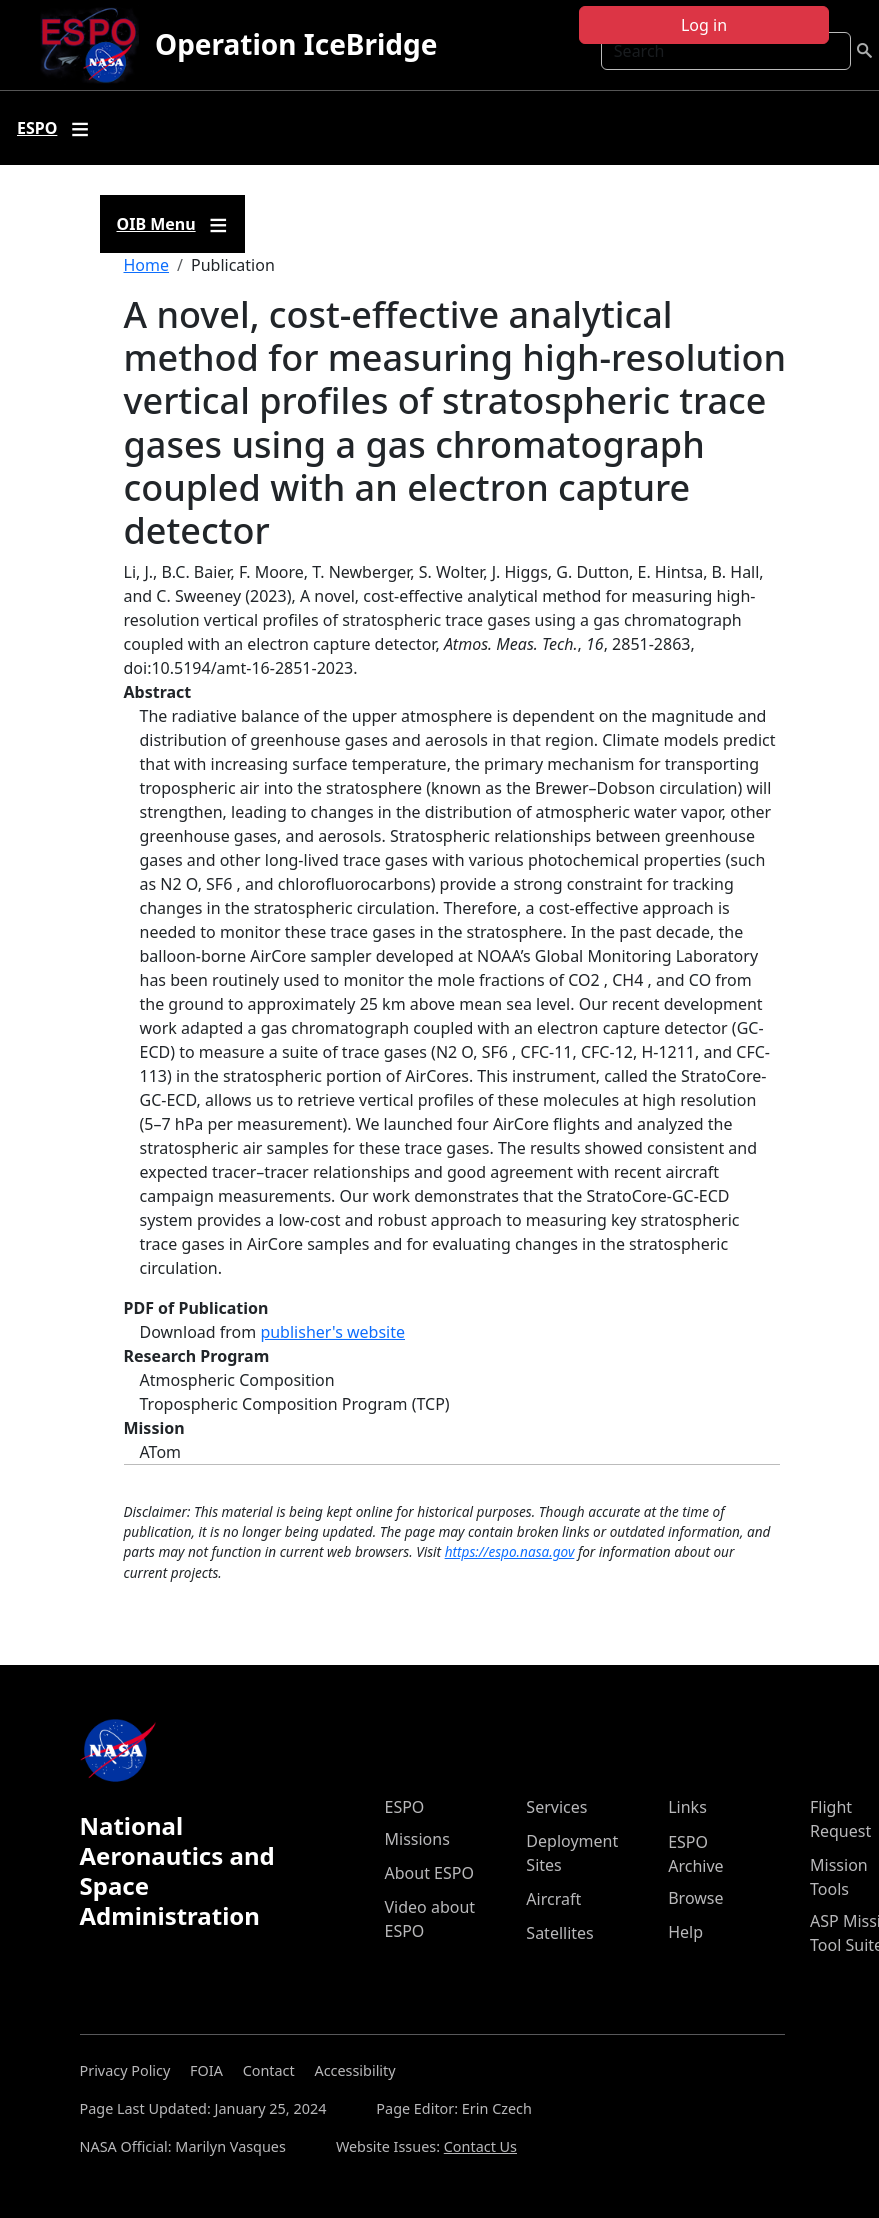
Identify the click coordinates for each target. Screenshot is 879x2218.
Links (687, 1807)
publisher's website (332, 1332)
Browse (695, 1898)
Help (685, 1932)
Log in (704, 25)
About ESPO (429, 1873)
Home (147, 265)
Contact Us (480, 2146)
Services (556, 1807)
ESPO (405, 1807)
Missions (417, 1839)
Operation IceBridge (296, 44)
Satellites (559, 1933)
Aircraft (553, 1899)
